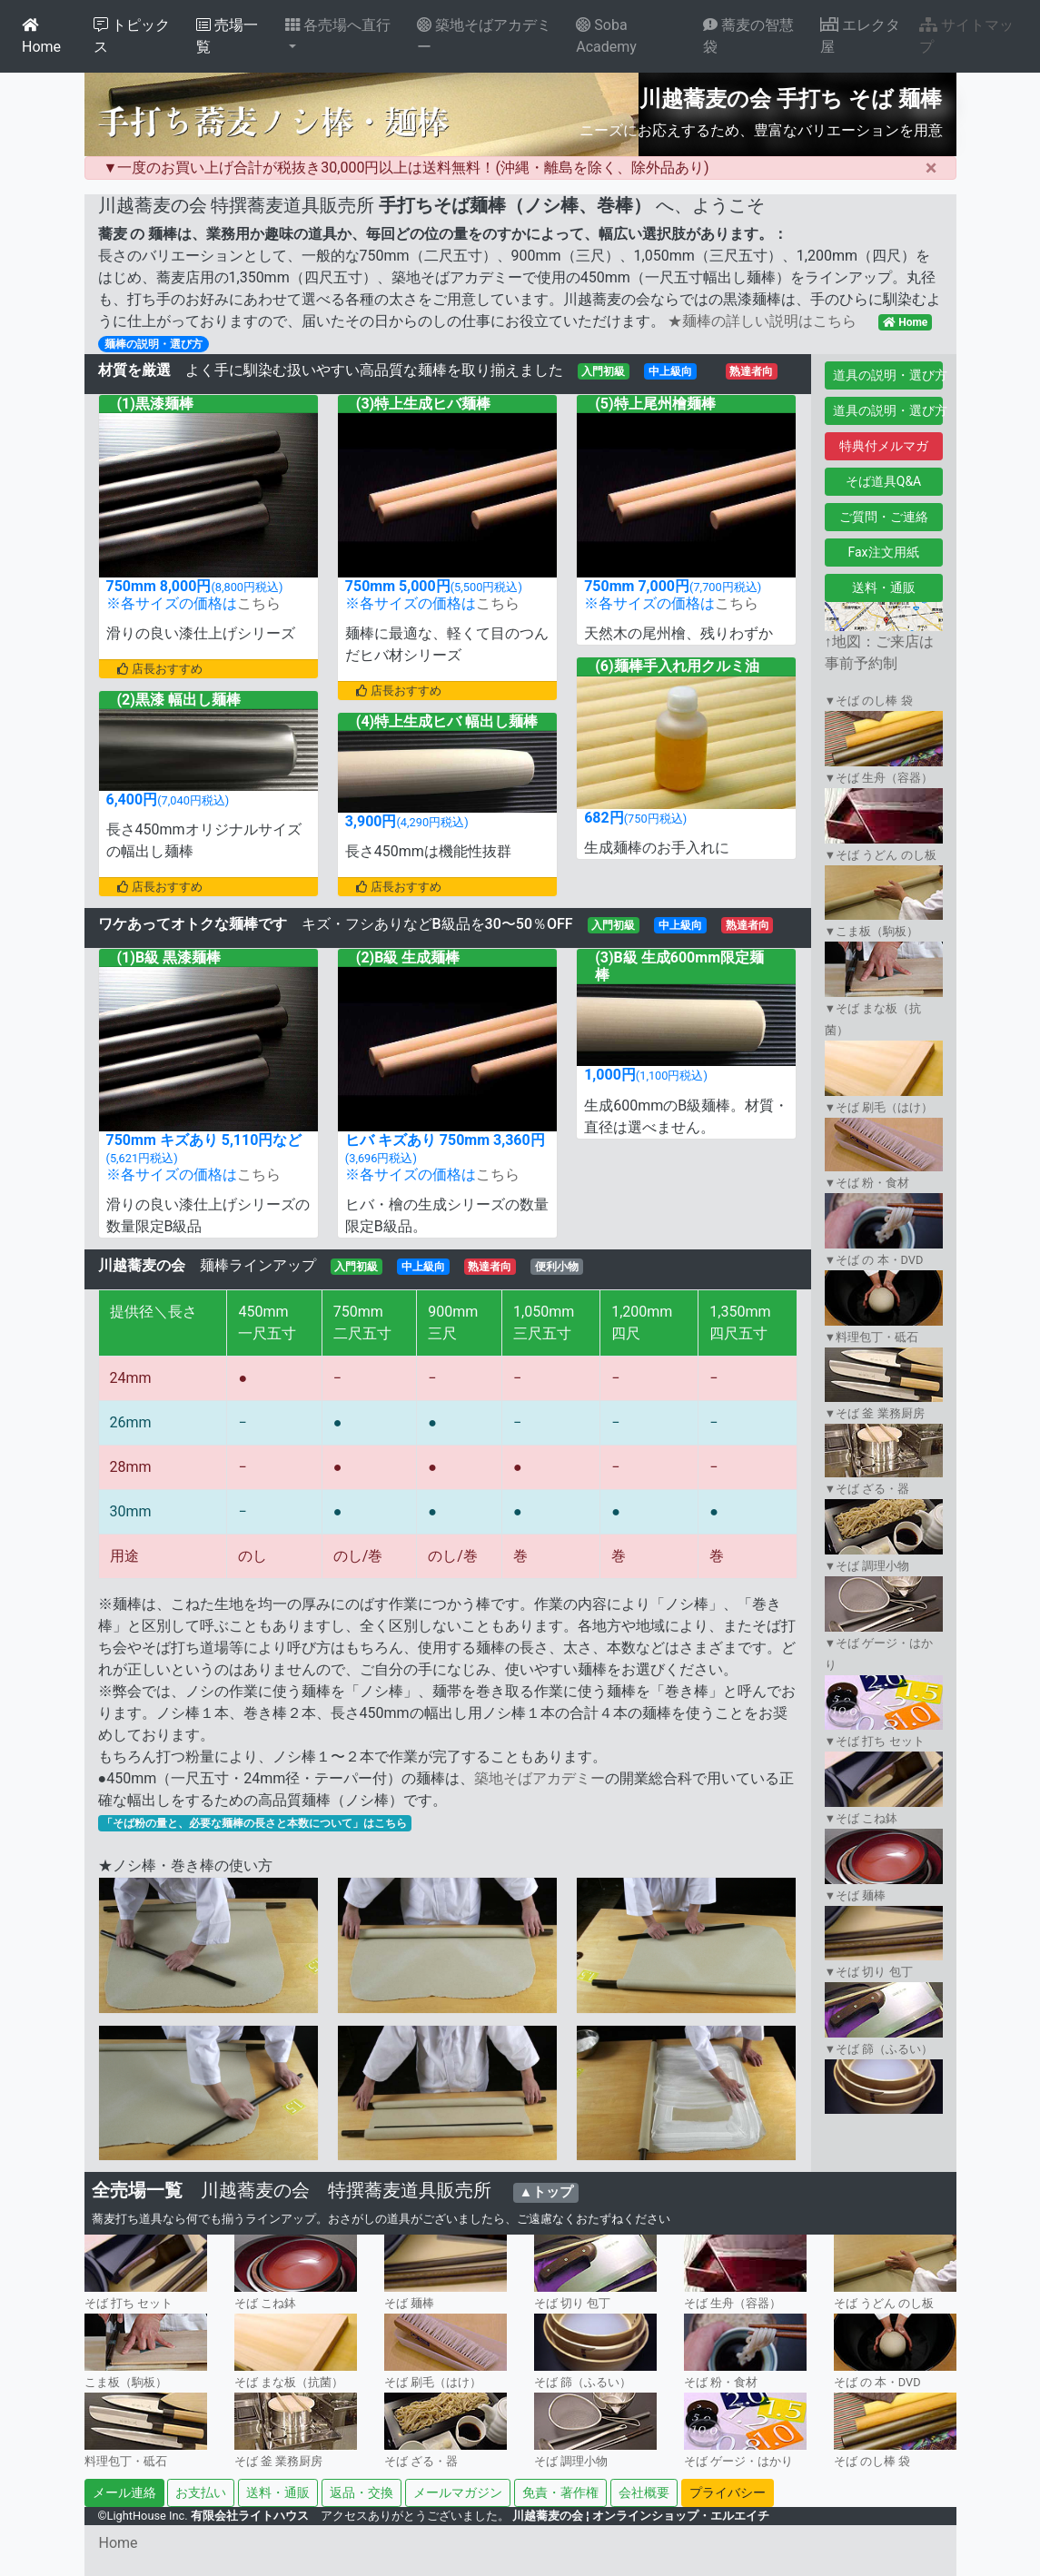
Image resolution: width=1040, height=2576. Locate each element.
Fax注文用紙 (882, 552)
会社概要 (644, 2492)
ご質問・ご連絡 (883, 516)
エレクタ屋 (860, 35)
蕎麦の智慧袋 (748, 35)
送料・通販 (884, 587)
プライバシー (727, 2492)
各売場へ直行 (338, 25)
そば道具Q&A (883, 481)
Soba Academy (606, 35)
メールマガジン (457, 2492)
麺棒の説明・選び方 (153, 344)
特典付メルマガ (883, 446)
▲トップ (546, 2192)
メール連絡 (124, 2492)
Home (41, 36)
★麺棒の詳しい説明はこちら (762, 321)
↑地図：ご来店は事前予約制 (884, 639)
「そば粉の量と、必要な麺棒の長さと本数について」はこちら (254, 1823)
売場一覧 (227, 35)
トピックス (132, 35)
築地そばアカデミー (484, 35)
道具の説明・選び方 (888, 375)
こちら (259, 603)
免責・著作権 (560, 2492)
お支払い (200, 2492)
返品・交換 (361, 2492)
